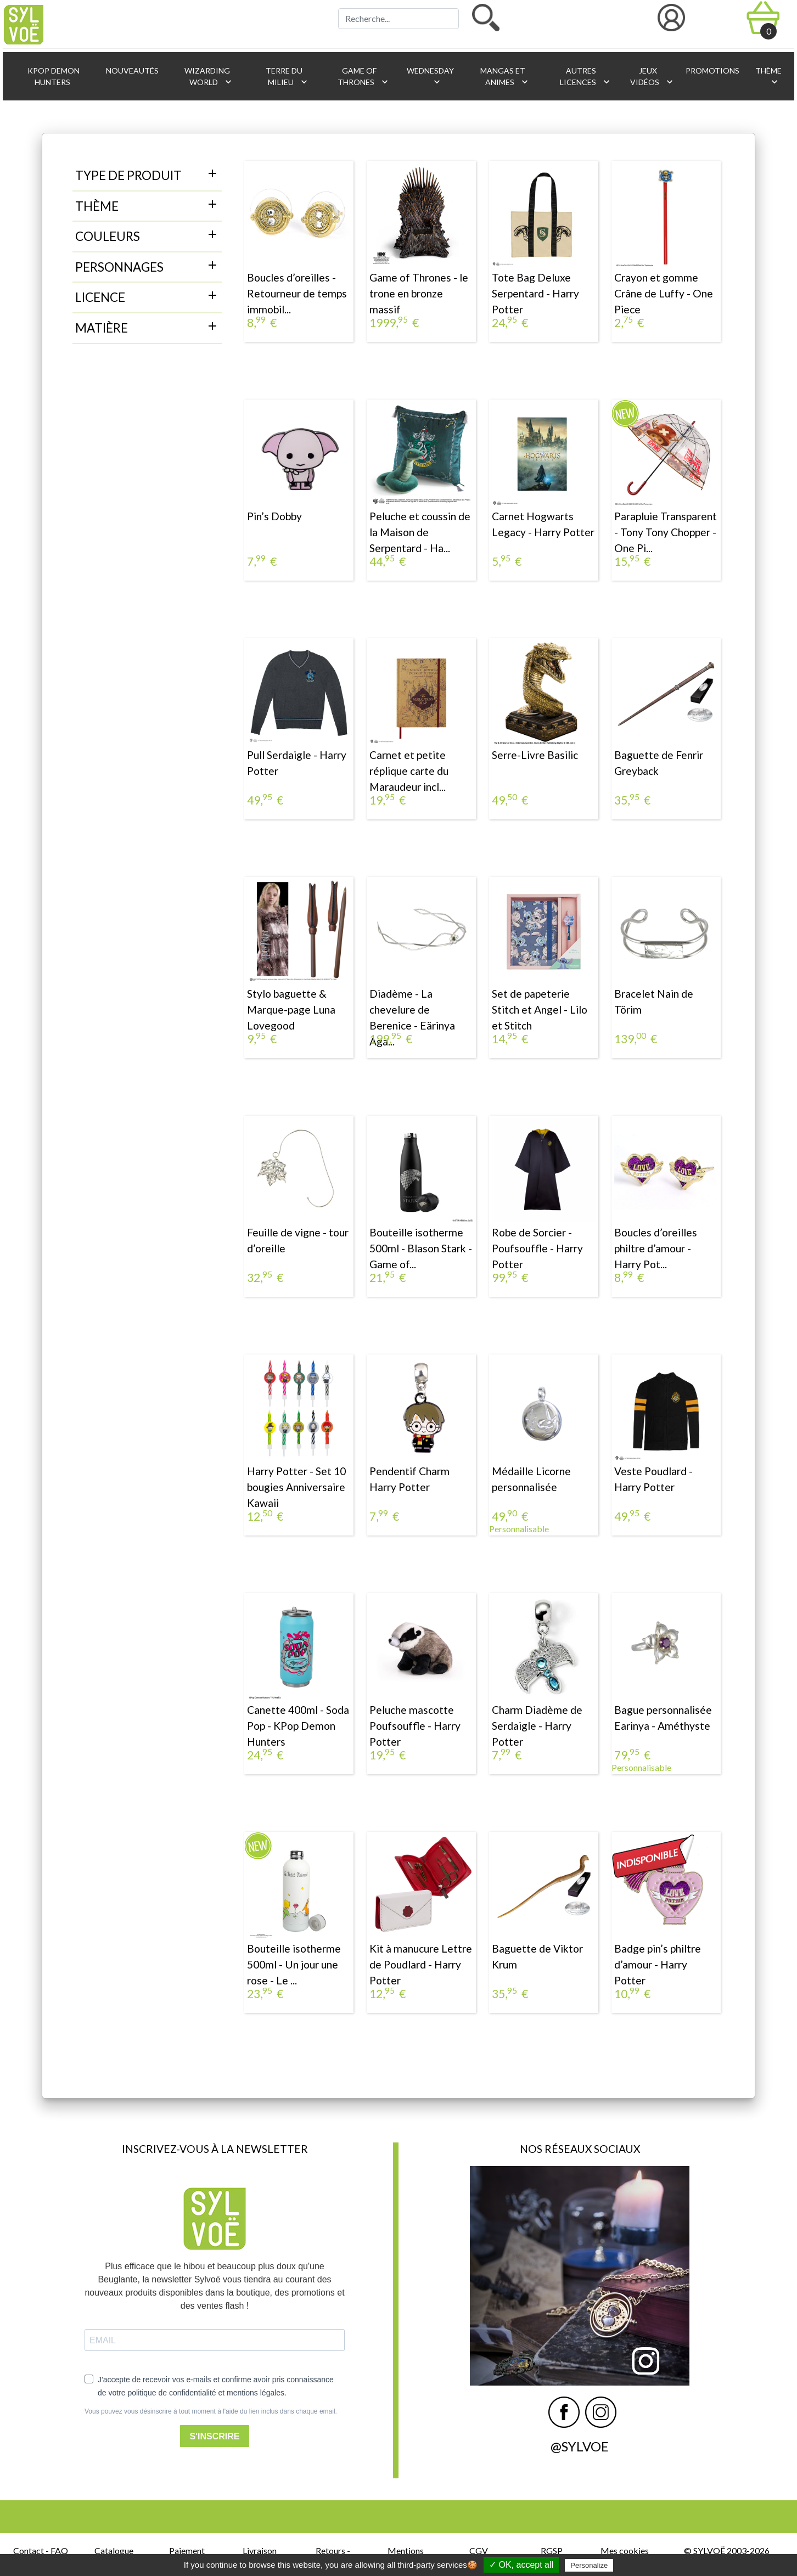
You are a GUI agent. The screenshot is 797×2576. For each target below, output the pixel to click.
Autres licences (586, 76)
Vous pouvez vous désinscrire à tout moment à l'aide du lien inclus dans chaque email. (211, 2411)
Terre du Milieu (287, 76)
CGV (478, 2550)
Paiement (187, 2550)
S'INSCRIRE (215, 2436)
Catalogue (113, 2550)
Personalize (589, 2565)
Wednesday (429, 76)
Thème (768, 76)
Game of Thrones (364, 76)
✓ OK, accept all (521, 2564)
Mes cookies (624, 2550)
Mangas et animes (504, 76)
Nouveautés (131, 70)
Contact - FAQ (40, 2550)
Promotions (711, 70)
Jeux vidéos (652, 76)
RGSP (552, 2550)
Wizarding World (208, 76)
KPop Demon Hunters (53, 76)
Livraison (260, 2550)
